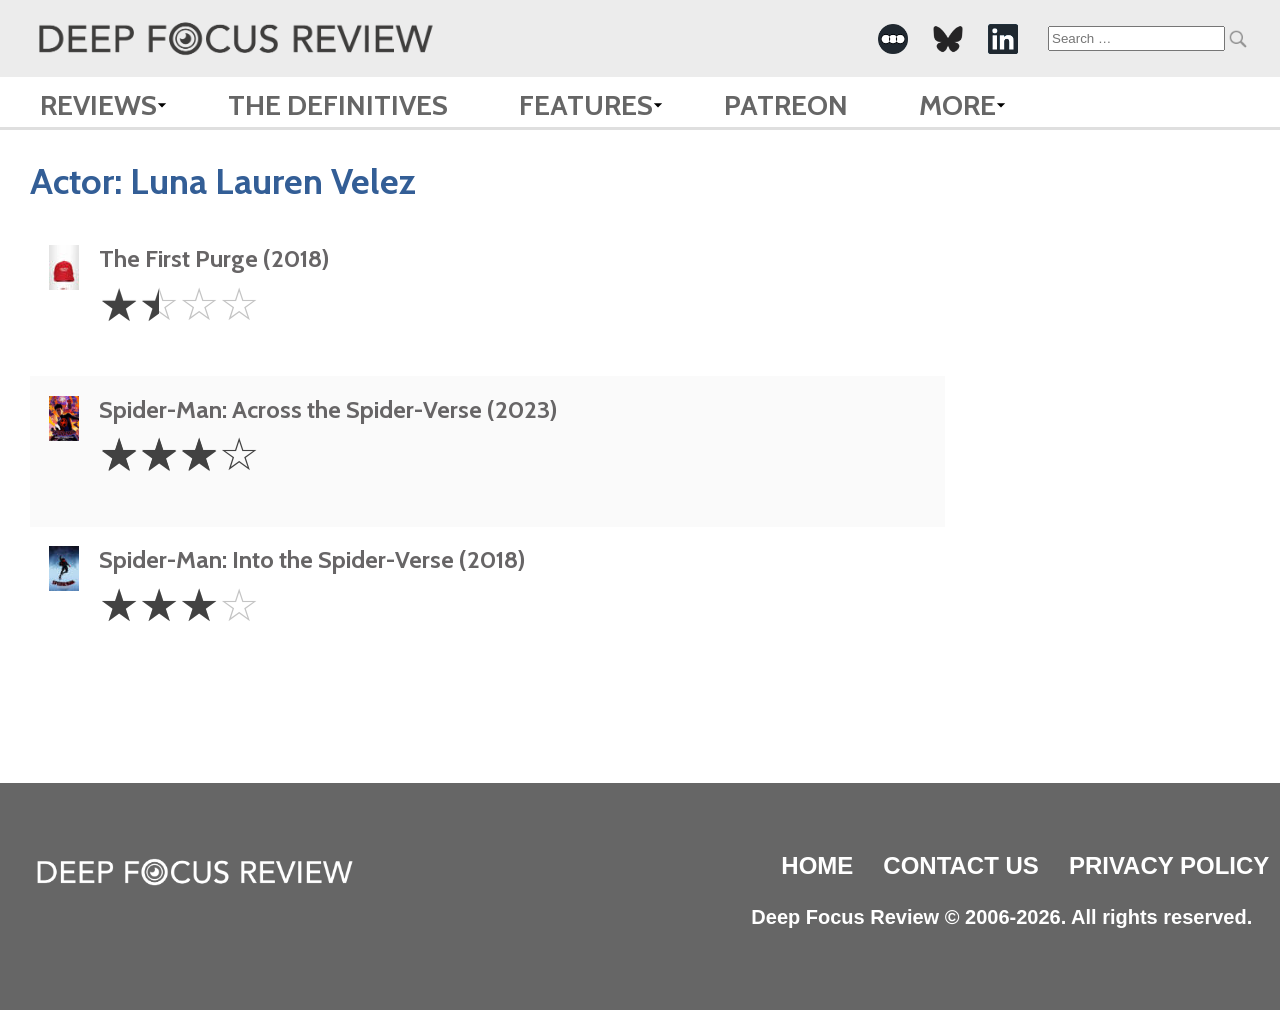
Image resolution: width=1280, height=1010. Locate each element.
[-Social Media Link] (893, 39)
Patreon (786, 105)
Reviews (98, 105)
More (957, 105)
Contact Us (961, 865)
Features (586, 105)
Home (817, 865)
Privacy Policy (1169, 865)
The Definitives (338, 105)
